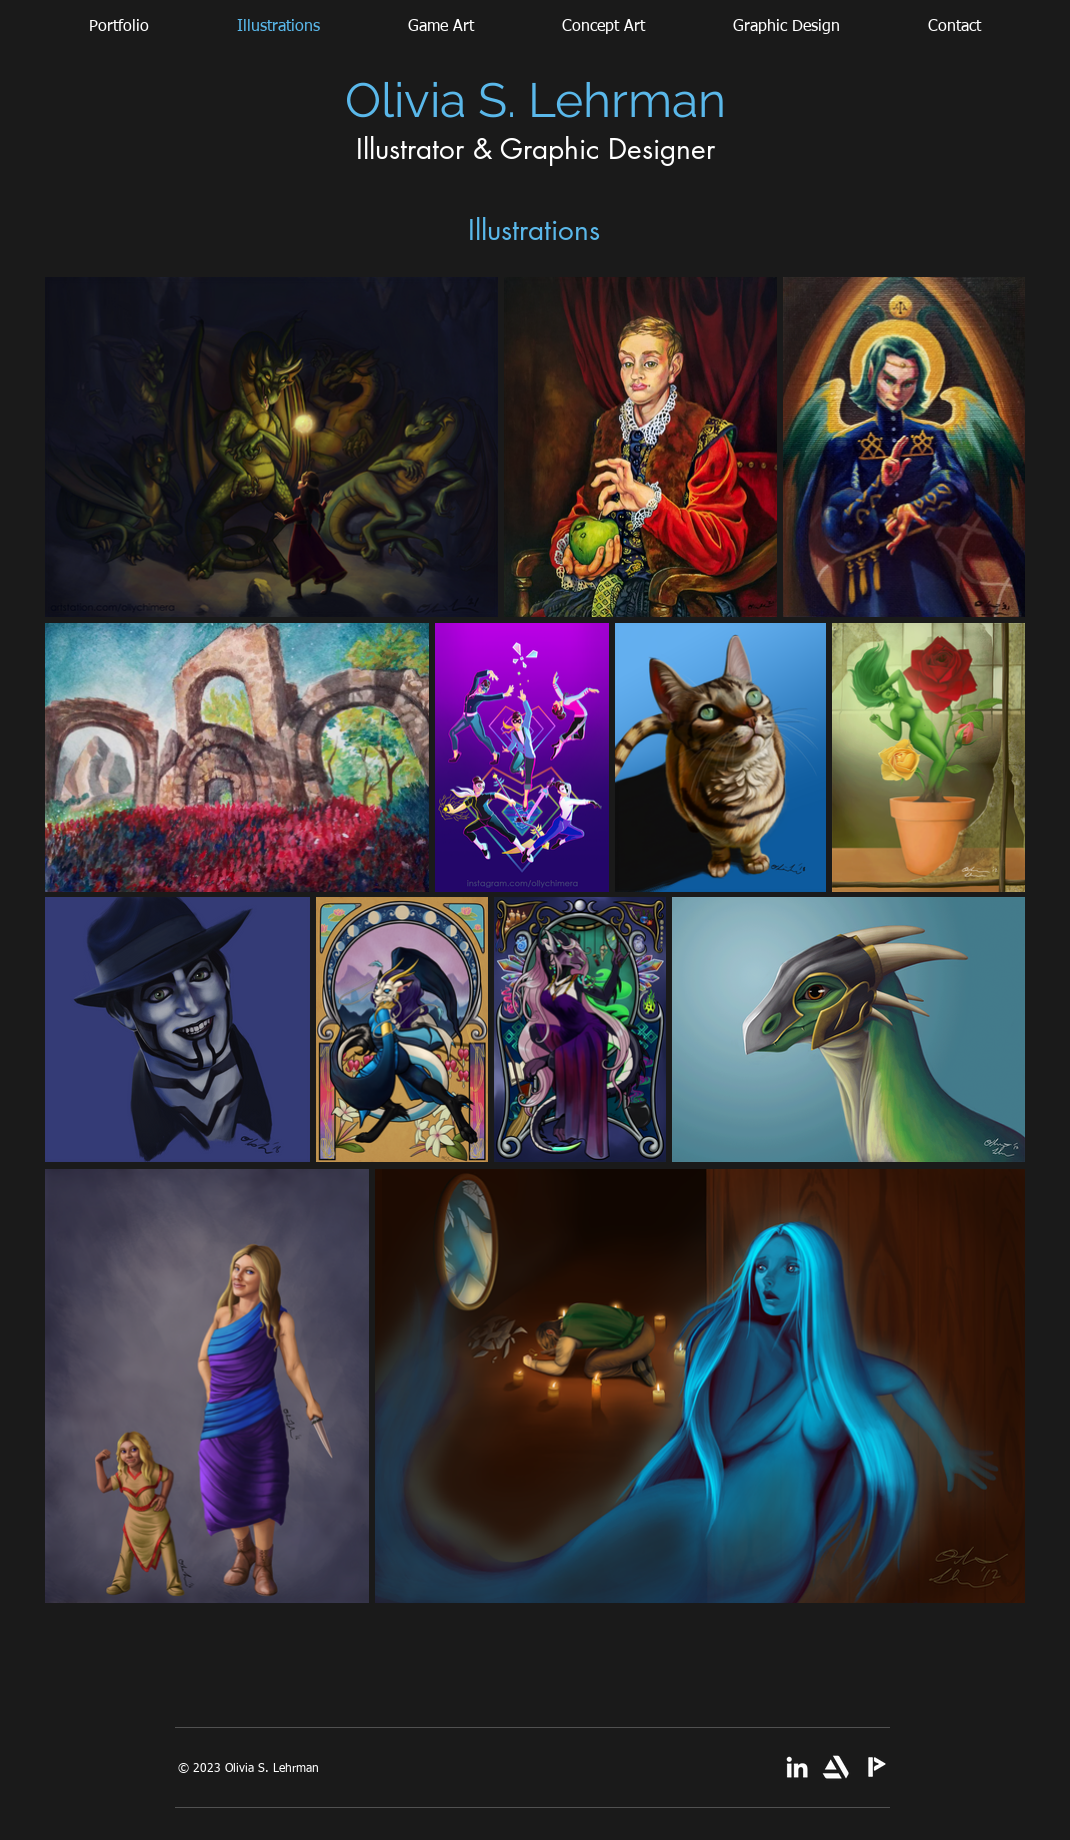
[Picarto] (875, 1767)
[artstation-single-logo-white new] (836, 1767)
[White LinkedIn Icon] (797, 1767)
